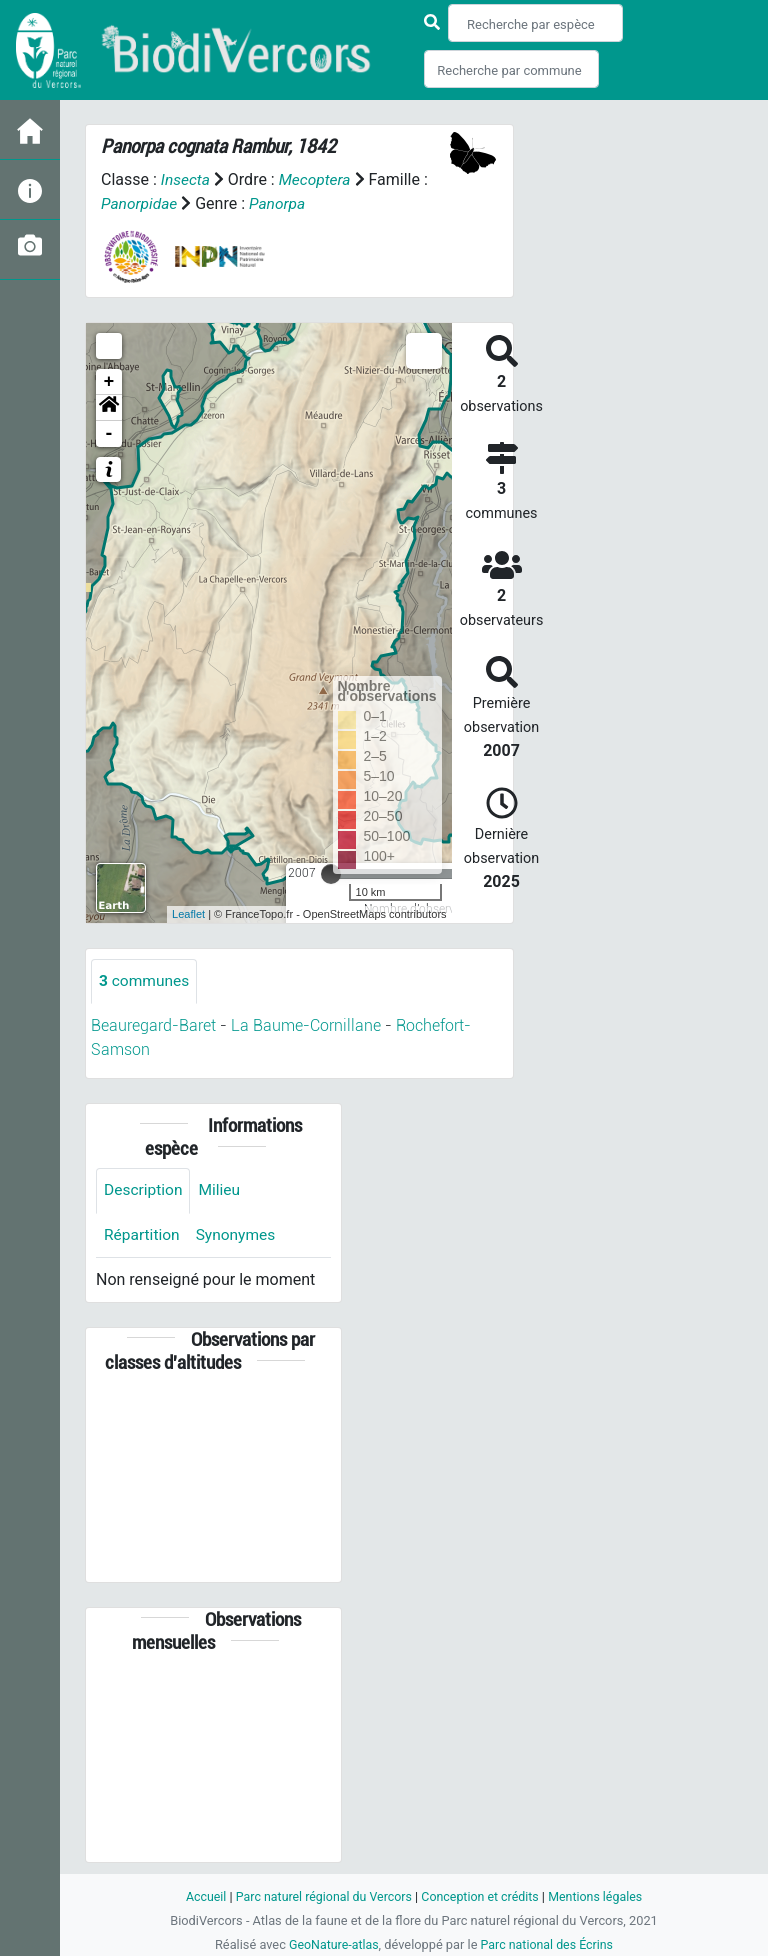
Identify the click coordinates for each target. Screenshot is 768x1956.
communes (145, 980)
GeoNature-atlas (331, 1944)
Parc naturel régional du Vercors (321, 1896)
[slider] (331, 873)
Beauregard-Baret (153, 1025)
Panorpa (280, 203)
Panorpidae (140, 203)
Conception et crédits (481, 1896)
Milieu (222, 1190)
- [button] (109, 433)
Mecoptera (317, 179)
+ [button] (109, 381)
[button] (109, 407)
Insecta (186, 179)
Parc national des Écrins (548, 1944)
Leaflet (188, 914)
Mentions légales (600, 1896)
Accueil (200, 1896)
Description (144, 1190)
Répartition (143, 1235)
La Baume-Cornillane (306, 1025)
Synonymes (239, 1235)
